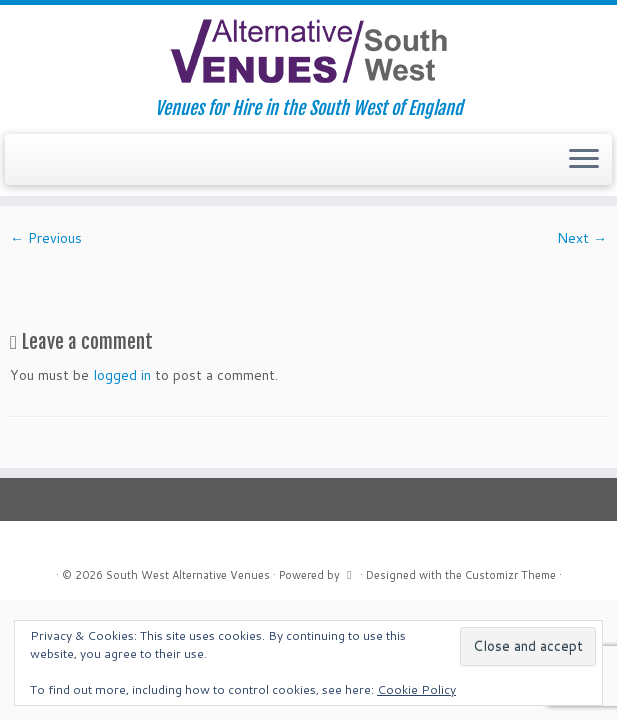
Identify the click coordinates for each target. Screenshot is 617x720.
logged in (122, 375)
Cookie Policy (416, 689)
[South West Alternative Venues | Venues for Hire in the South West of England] (308, 51)
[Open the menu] (584, 160)
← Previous (46, 238)
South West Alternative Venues (188, 575)
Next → (582, 238)
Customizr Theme (510, 575)
